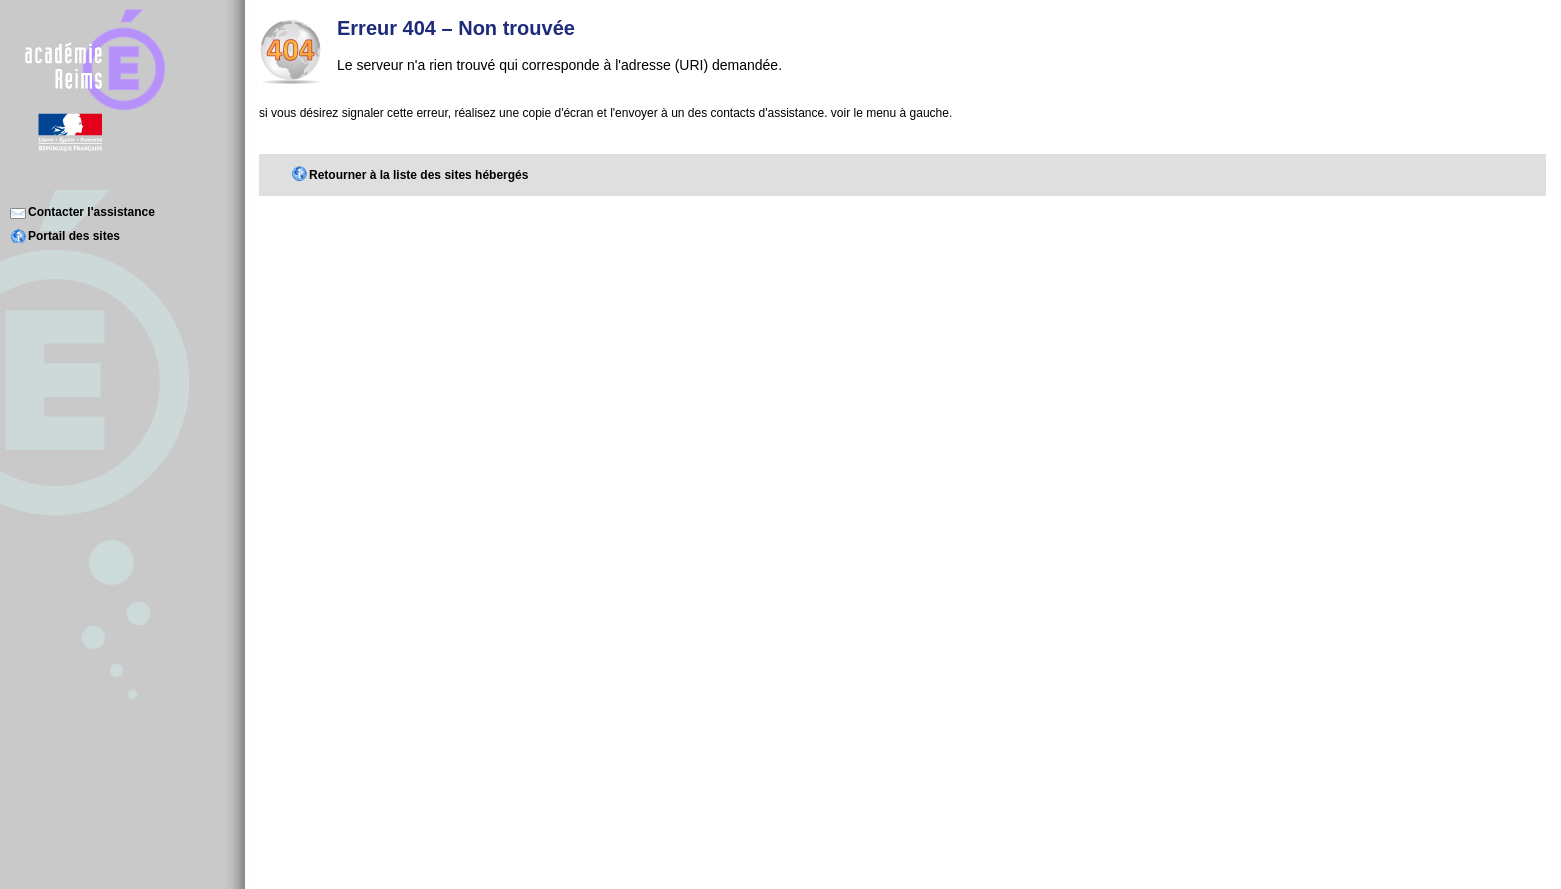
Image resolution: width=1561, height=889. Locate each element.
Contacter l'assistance (91, 212)
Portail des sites (74, 236)
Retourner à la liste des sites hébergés (418, 175)
